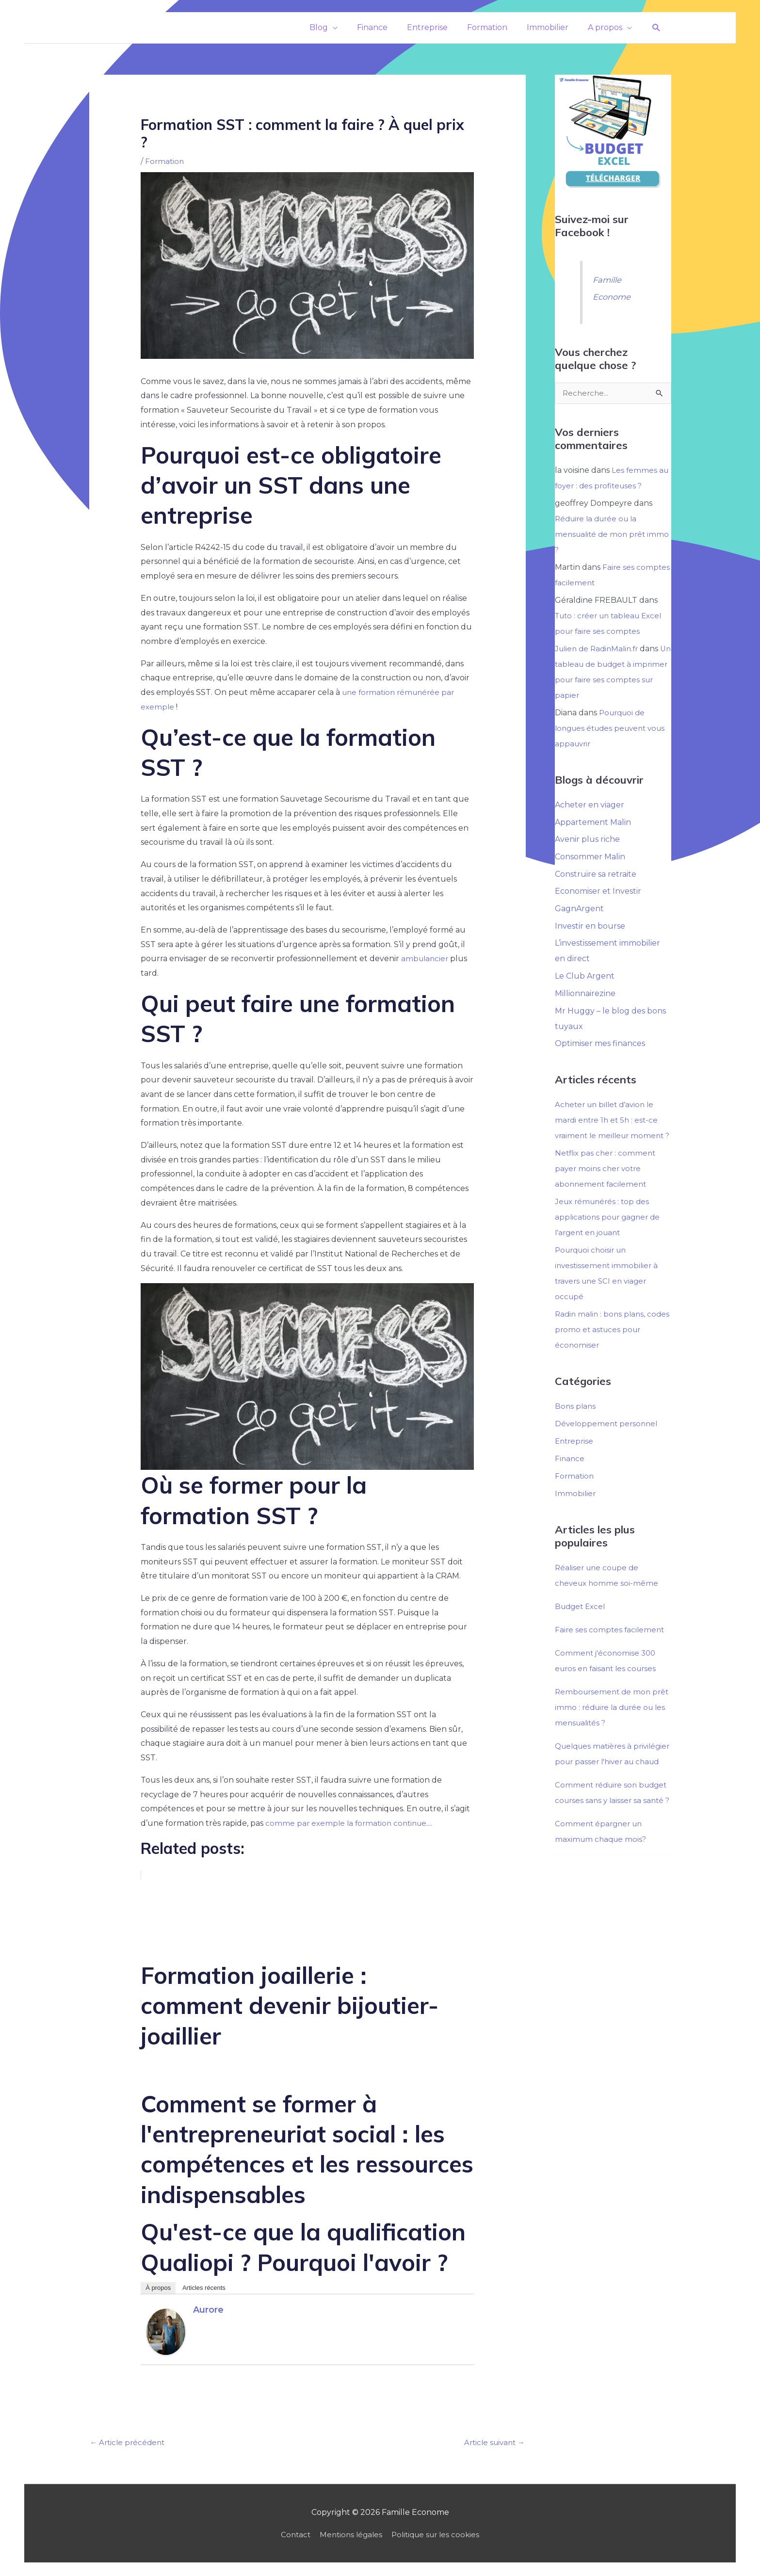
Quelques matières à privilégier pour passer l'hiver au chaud (610, 1779)
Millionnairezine (585, 995)
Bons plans (576, 1423)
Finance (570, 1476)
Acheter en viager (589, 805)
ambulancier (426, 958)
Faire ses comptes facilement (611, 1647)
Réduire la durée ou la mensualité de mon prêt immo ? (602, 535)
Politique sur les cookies (438, 2535)
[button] (656, 28)
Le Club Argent (584, 977)
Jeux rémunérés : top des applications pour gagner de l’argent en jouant (610, 1234)
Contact (291, 2535)
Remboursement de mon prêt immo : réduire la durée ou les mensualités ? (610, 1725)
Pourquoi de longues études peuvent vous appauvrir (603, 728)
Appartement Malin (593, 822)
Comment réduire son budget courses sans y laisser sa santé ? (611, 1833)
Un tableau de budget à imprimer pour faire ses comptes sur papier (602, 680)
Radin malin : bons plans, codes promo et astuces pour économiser (612, 1347)
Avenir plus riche (587, 840)
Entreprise (575, 1458)
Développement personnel (608, 1441)
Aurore (208, 2309)
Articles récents (204, 2287)
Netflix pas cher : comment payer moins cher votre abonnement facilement (607, 1186)
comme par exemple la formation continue (349, 1823)
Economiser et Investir (598, 892)
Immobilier (576, 1510)
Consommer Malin (590, 857)
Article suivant (492, 2442)
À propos (158, 2287)
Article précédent (129, 2442)
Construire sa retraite (595, 875)
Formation (165, 161)
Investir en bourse (590, 927)
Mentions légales (349, 2535)
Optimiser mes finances (600, 1045)
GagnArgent (579, 910)
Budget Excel (582, 1623)
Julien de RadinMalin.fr (599, 649)
